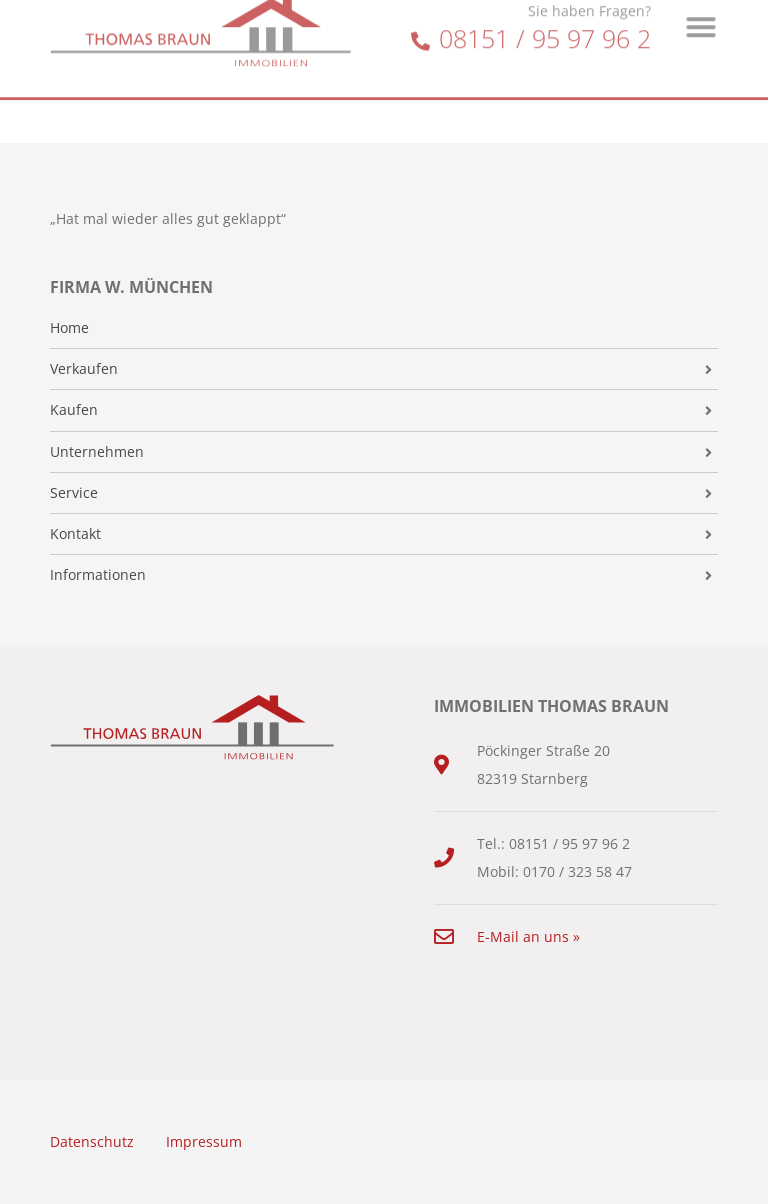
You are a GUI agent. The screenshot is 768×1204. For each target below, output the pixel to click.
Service (74, 493)
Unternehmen (97, 452)
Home (69, 328)
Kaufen (74, 410)
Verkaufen (84, 369)
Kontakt (75, 534)
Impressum (204, 1141)
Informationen (98, 575)
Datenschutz (92, 1141)
